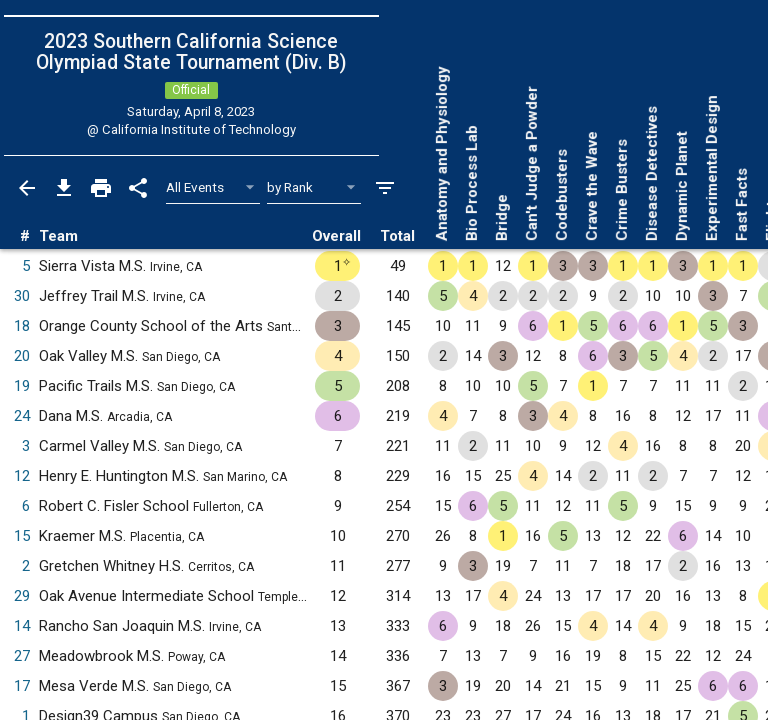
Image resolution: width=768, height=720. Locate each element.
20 (22, 356)
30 (22, 296)
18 (22, 326)
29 (22, 596)
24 (22, 416)
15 (22, 536)
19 (22, 386)
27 (22, 656)
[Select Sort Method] (314, 187)
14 (22, 626)
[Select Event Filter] (213, 187)
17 (22, 686)
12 (22, 476)
